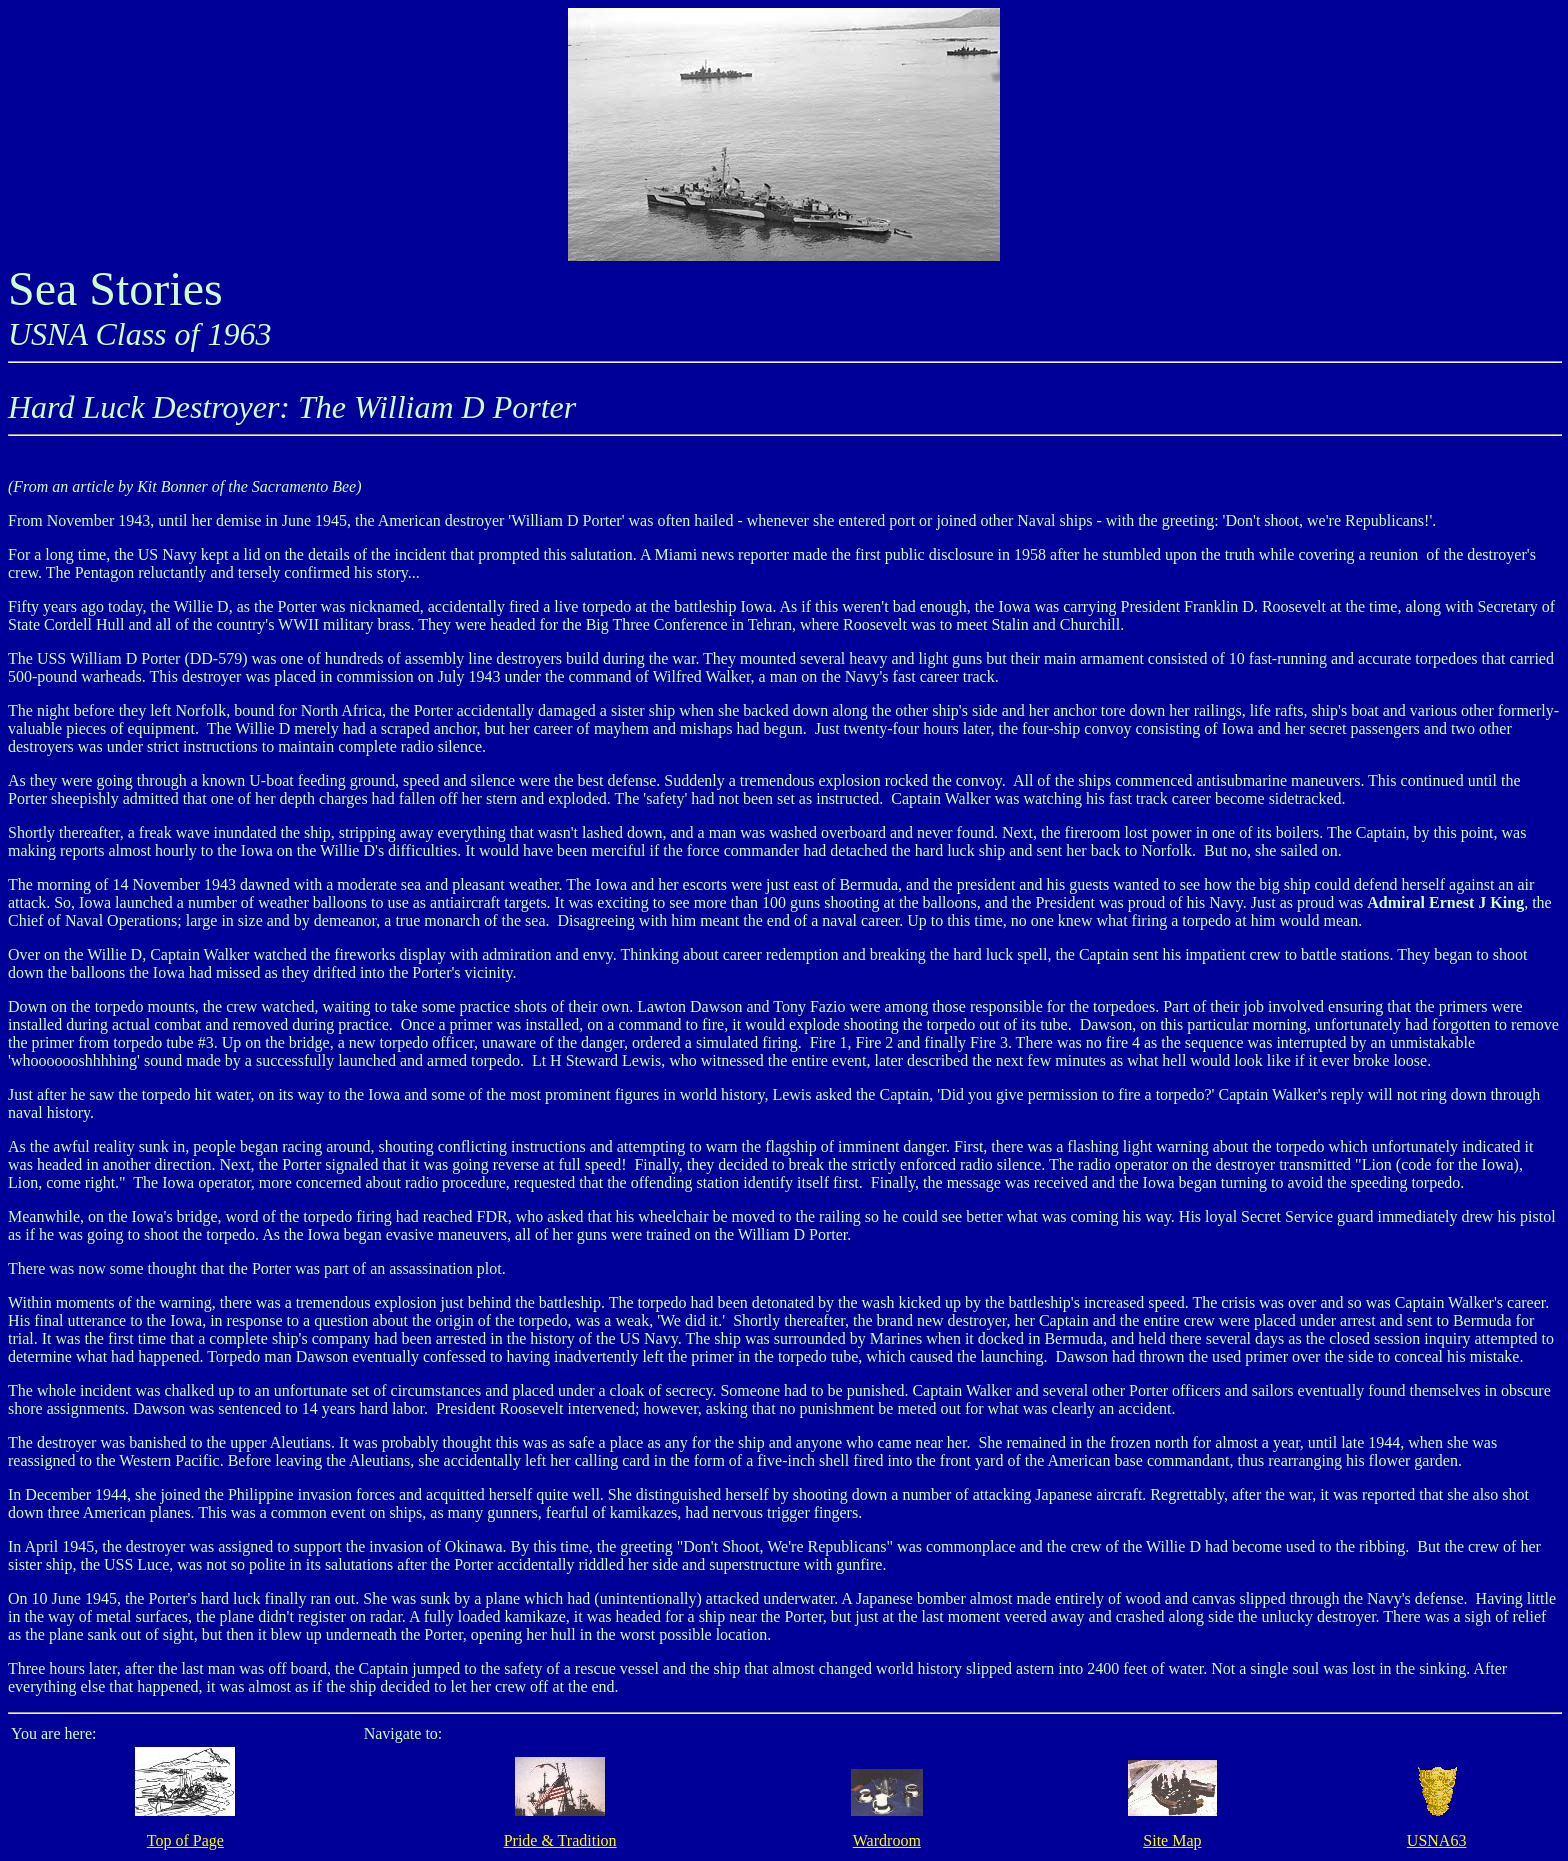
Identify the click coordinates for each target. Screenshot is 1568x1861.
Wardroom (887, 1840)
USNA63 (1437, 1840)
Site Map (1172, 1840)
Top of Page (185, 1840)
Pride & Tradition (560, 1840)
